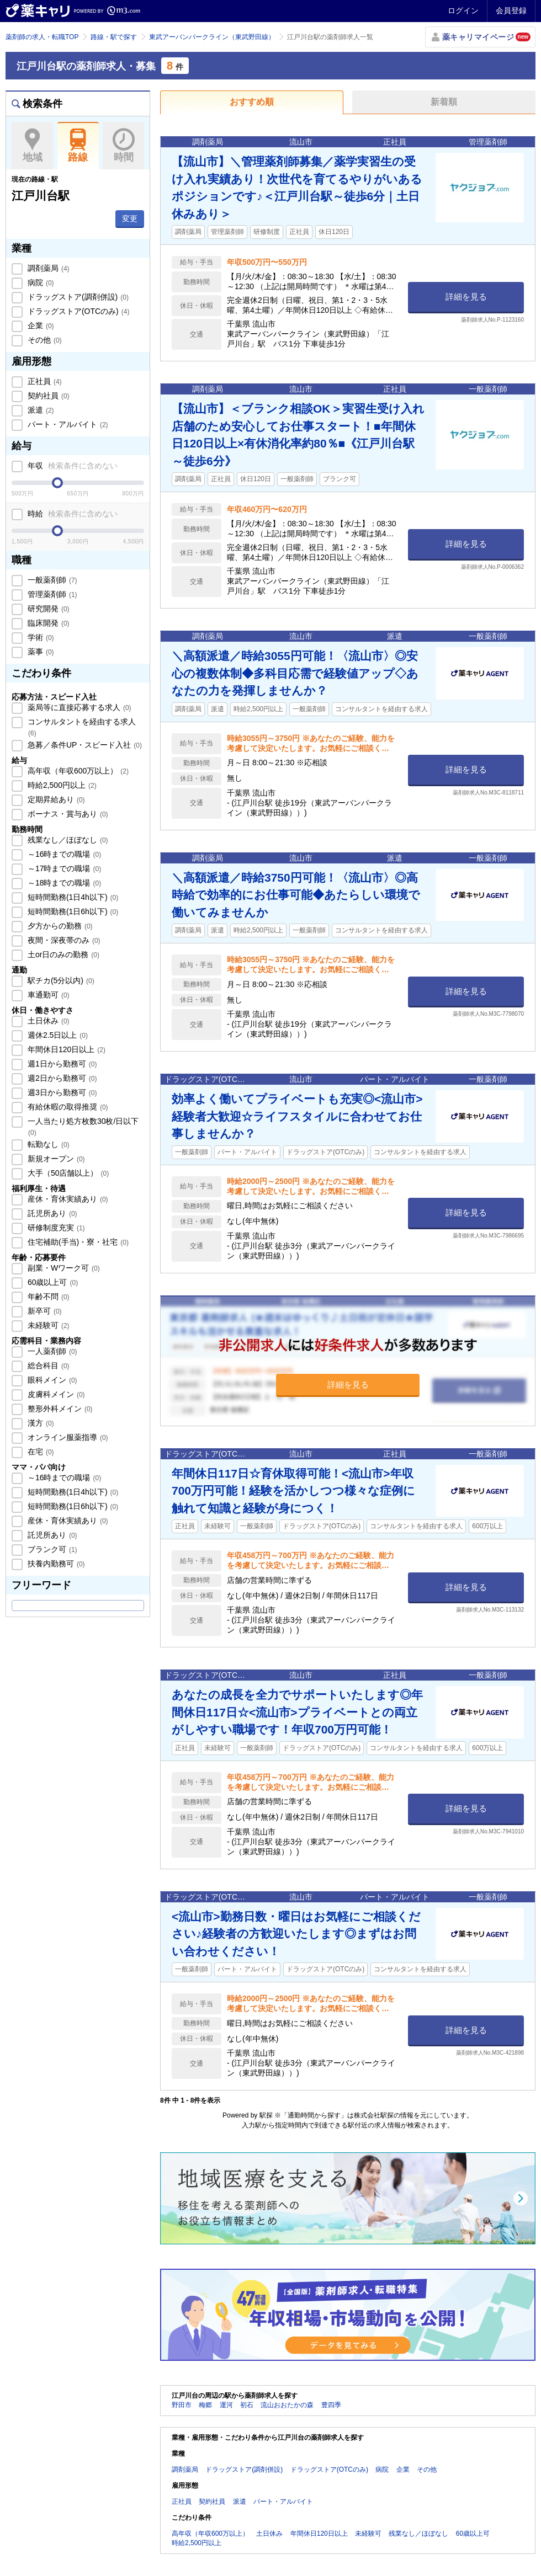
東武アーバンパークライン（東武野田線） (212, 37)
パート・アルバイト (66, 424)
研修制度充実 (55, 1227)
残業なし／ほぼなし (66, 839)
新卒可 (43, 1310)
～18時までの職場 (63, 882)
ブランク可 (51, 1549)
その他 (43, 339)
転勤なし (47, 1144)
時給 (71, 513)
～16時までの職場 (63, 854)
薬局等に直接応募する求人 (78, 707)
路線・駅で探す (114, 37)
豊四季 (331, 2405)
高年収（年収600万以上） (77, 770)
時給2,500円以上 (61, 785)
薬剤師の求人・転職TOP (42, 37)
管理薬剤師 (51, 594)
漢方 (39, 1422)
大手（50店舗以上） (67, 1173)
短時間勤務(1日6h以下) (71, 911)
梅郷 (205, 2405)
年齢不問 (47, 1296)
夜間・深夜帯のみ (62, 940)
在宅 (39, 1451)
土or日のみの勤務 (62, 954)
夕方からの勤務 (59, 925)
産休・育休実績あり (66, 1198)
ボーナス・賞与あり (66, 813)
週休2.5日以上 (56, 1035)
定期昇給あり (55, 799)
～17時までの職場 (63, 868)
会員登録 (511, 10)
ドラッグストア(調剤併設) (77, 296)
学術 (39, 637)
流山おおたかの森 (287, 2405)
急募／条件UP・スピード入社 (83, 744)
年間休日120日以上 (65, 1049)
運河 (226, 2405)
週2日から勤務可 (61, 1078)
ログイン (463, 10)
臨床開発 (47, 622)
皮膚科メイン (55, 1394)
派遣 (39, 410)
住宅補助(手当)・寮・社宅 (77, 1242)
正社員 (43, 381)
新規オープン (55, 1158)
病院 (39, 282)
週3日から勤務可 (61, 1092)
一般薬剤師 (51, 579)
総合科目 (47, 1365)
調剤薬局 (47, 268)
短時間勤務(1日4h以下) (71, 897)
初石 (246, 2405)
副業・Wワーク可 (62, 1267)
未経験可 (47, 1325)
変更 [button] (129, 218)
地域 (32, 146)
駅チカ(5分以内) (59, 980)
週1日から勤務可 (61, 1063)
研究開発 (47, 608)
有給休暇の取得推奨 (66, 1106)
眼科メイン (51, 1379)
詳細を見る (466, 296)
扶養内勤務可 (55, 1563)
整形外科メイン (59, 1408)
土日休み (47, 1020)
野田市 (182, 2405)
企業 (39, 325)
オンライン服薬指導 (66, 1437)
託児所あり (51, 1213)
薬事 (39, 651)
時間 (123, 146)
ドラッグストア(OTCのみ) (77, 311)
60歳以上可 (51, 1282)
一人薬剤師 (51, 1351)
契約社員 (47, 395)
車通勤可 (47, 994)
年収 (71, 465)
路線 (78, 146)
